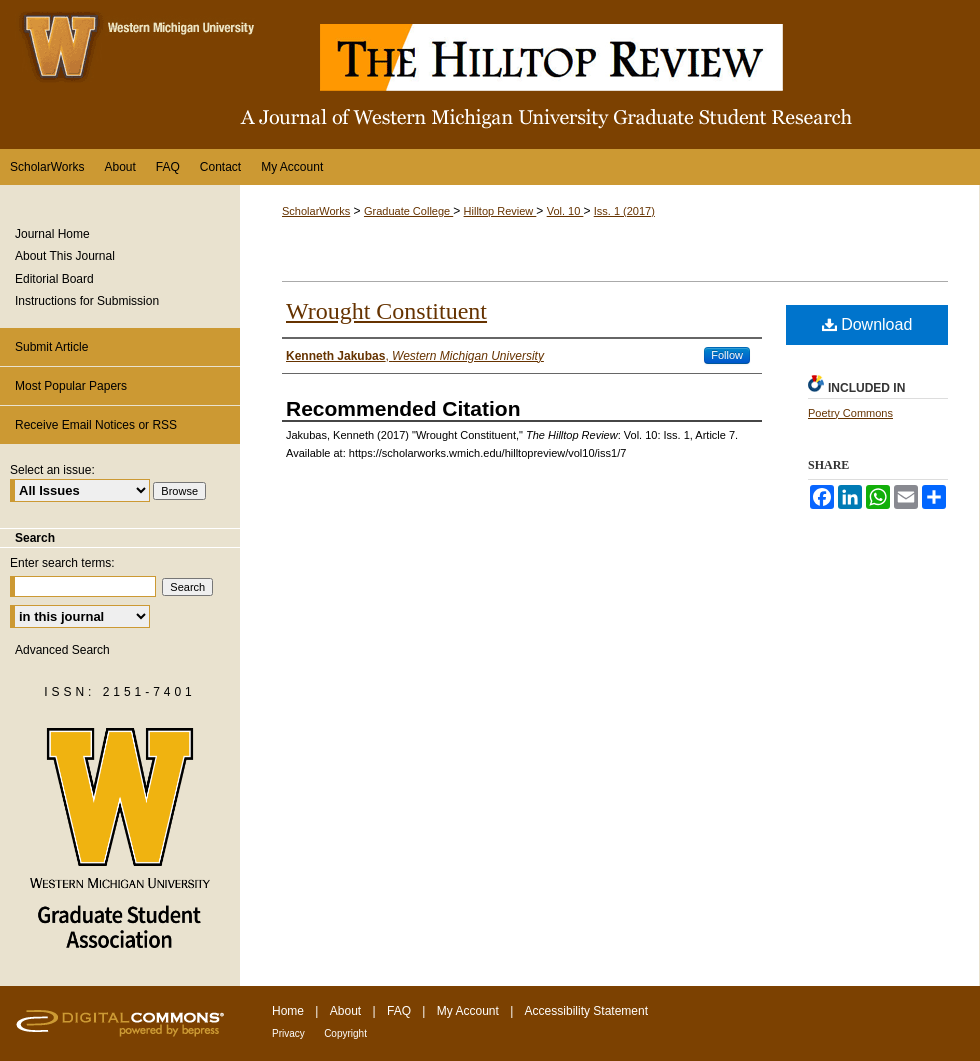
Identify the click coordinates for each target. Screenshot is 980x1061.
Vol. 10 (565, 211)
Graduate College (408, 211)
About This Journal (65, 256)
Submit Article (51, 347)
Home (288, 1011)
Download (867, 324)
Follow (727, 355)
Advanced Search (62, 650)
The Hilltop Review (490, 74)
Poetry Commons (850, 413)
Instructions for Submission (87, 301)
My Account (468, 1011)
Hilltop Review (500, 211)
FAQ (399, 1011)
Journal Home (52, 234)
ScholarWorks (316, 211)
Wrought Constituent (386, 311)
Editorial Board (54, 279)
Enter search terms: (62, 563)
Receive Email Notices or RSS (96, 425)
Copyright (345, 1033)
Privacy (288, 1033)
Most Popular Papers (71, 386)
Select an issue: (52, 470)
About (345, 1011)
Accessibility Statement (586, 1011)
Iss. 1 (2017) (624, 211)
